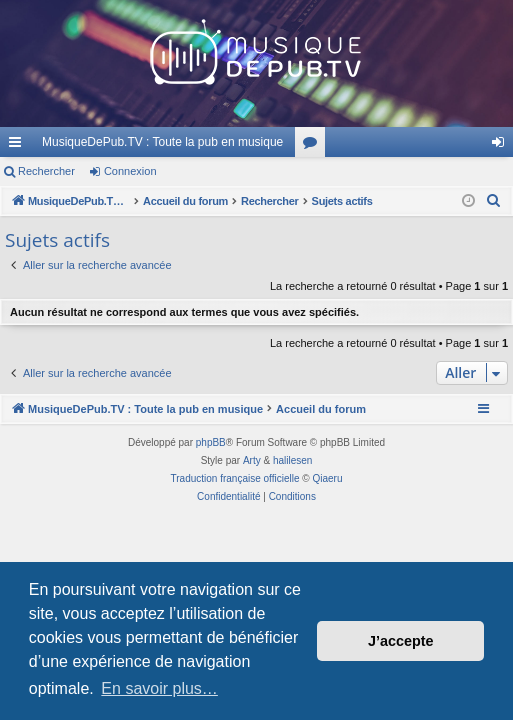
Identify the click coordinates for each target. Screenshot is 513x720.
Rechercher (46, 171)
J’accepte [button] (401, 641)
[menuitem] (494, 201)
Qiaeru (327, 478)
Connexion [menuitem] (502, 146)
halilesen (292, 460)
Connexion (130, 171)
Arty (252, 460)
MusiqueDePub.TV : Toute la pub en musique (162, 142)
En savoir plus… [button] (159, 688)
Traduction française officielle (235, 478)
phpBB (211, 442)
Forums (314, 146)
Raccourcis (19, 146)
